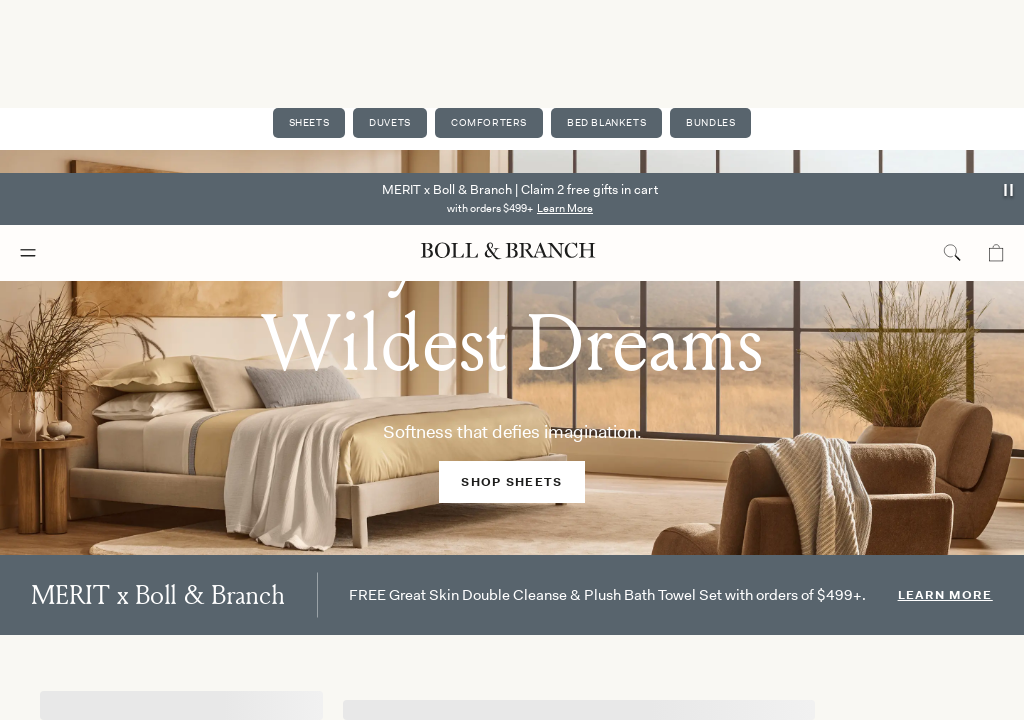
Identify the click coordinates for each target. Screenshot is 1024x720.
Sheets (305, 122)
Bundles (715, 122)
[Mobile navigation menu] (46, 80)
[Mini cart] (996, 80)
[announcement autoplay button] (1010, 17)
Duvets (388, 122)
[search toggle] (952, 80)
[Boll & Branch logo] (508, 79)
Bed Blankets (608, 122)
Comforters (488, 122)
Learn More (566, 35)
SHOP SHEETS (512, 482)
